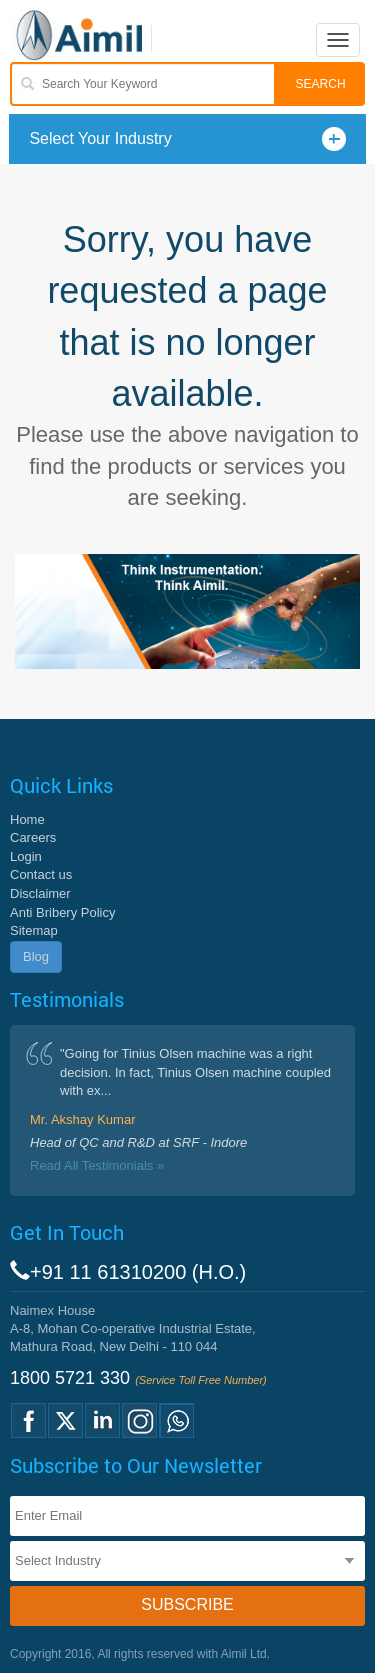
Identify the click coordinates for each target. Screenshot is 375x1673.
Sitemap (34, 930)
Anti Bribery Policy (62, 912)
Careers (33, 837)
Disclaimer (40, 893)
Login (26, 856)
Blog (36, 956)
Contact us (41, 874)
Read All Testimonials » (97, 1165)
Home (27, 819)
